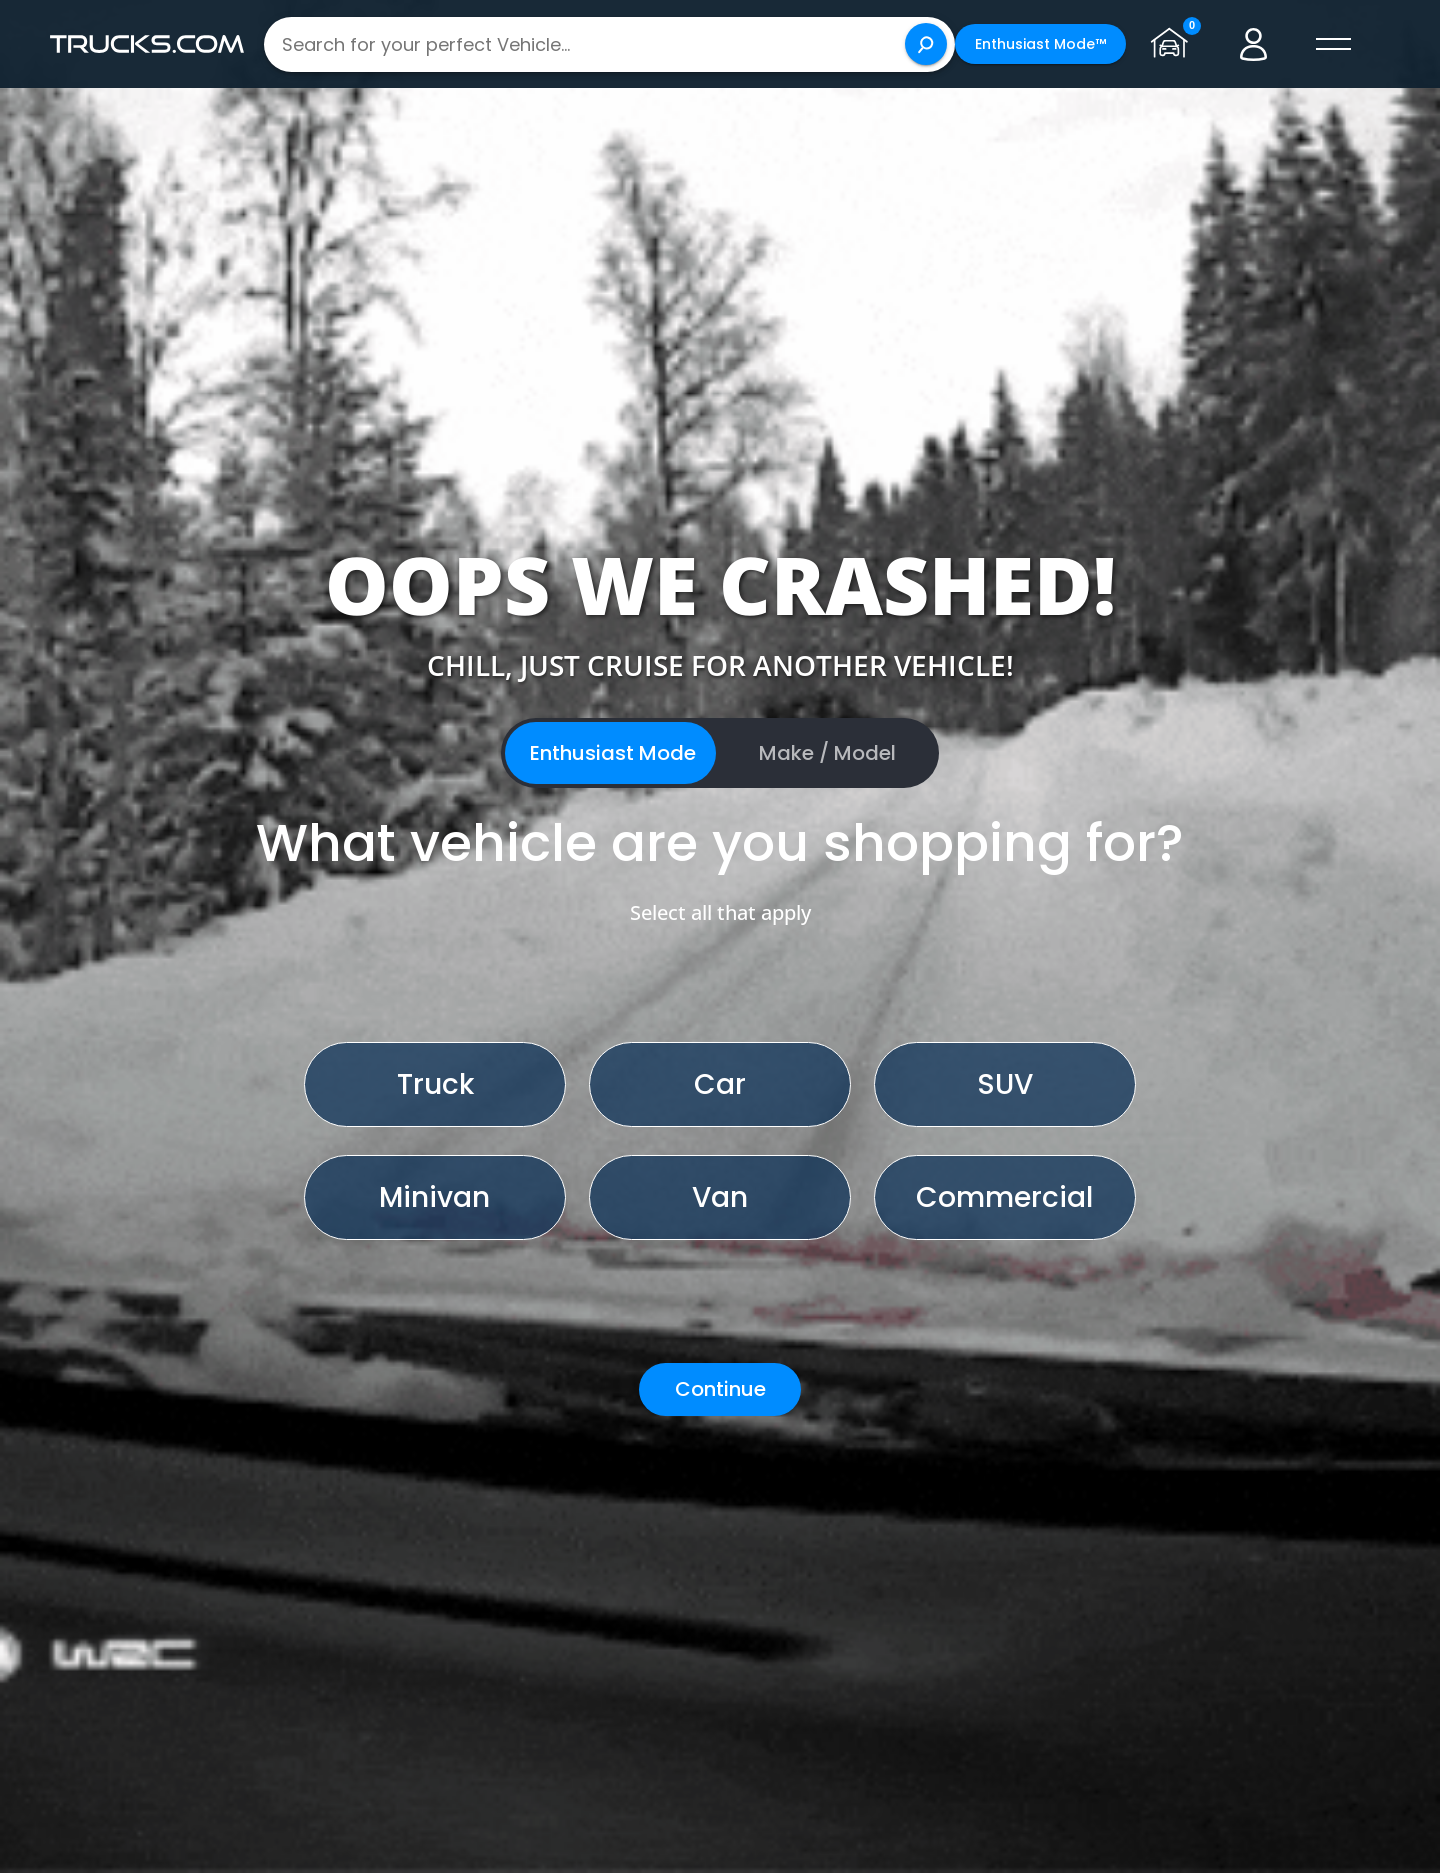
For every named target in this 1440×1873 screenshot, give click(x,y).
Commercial (1004, 1197)
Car (720, 1084)
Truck (435, 1084)
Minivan (434, 1197)
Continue (720, 1389)
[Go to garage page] (1174, 44)
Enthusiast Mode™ (1040, 44)
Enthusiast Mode (613, 753)
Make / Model (827, 753)
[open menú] (1334, 44)
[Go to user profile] (1254, 44)
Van (720, 1197)
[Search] (926, 44)
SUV (1005, 1084)
